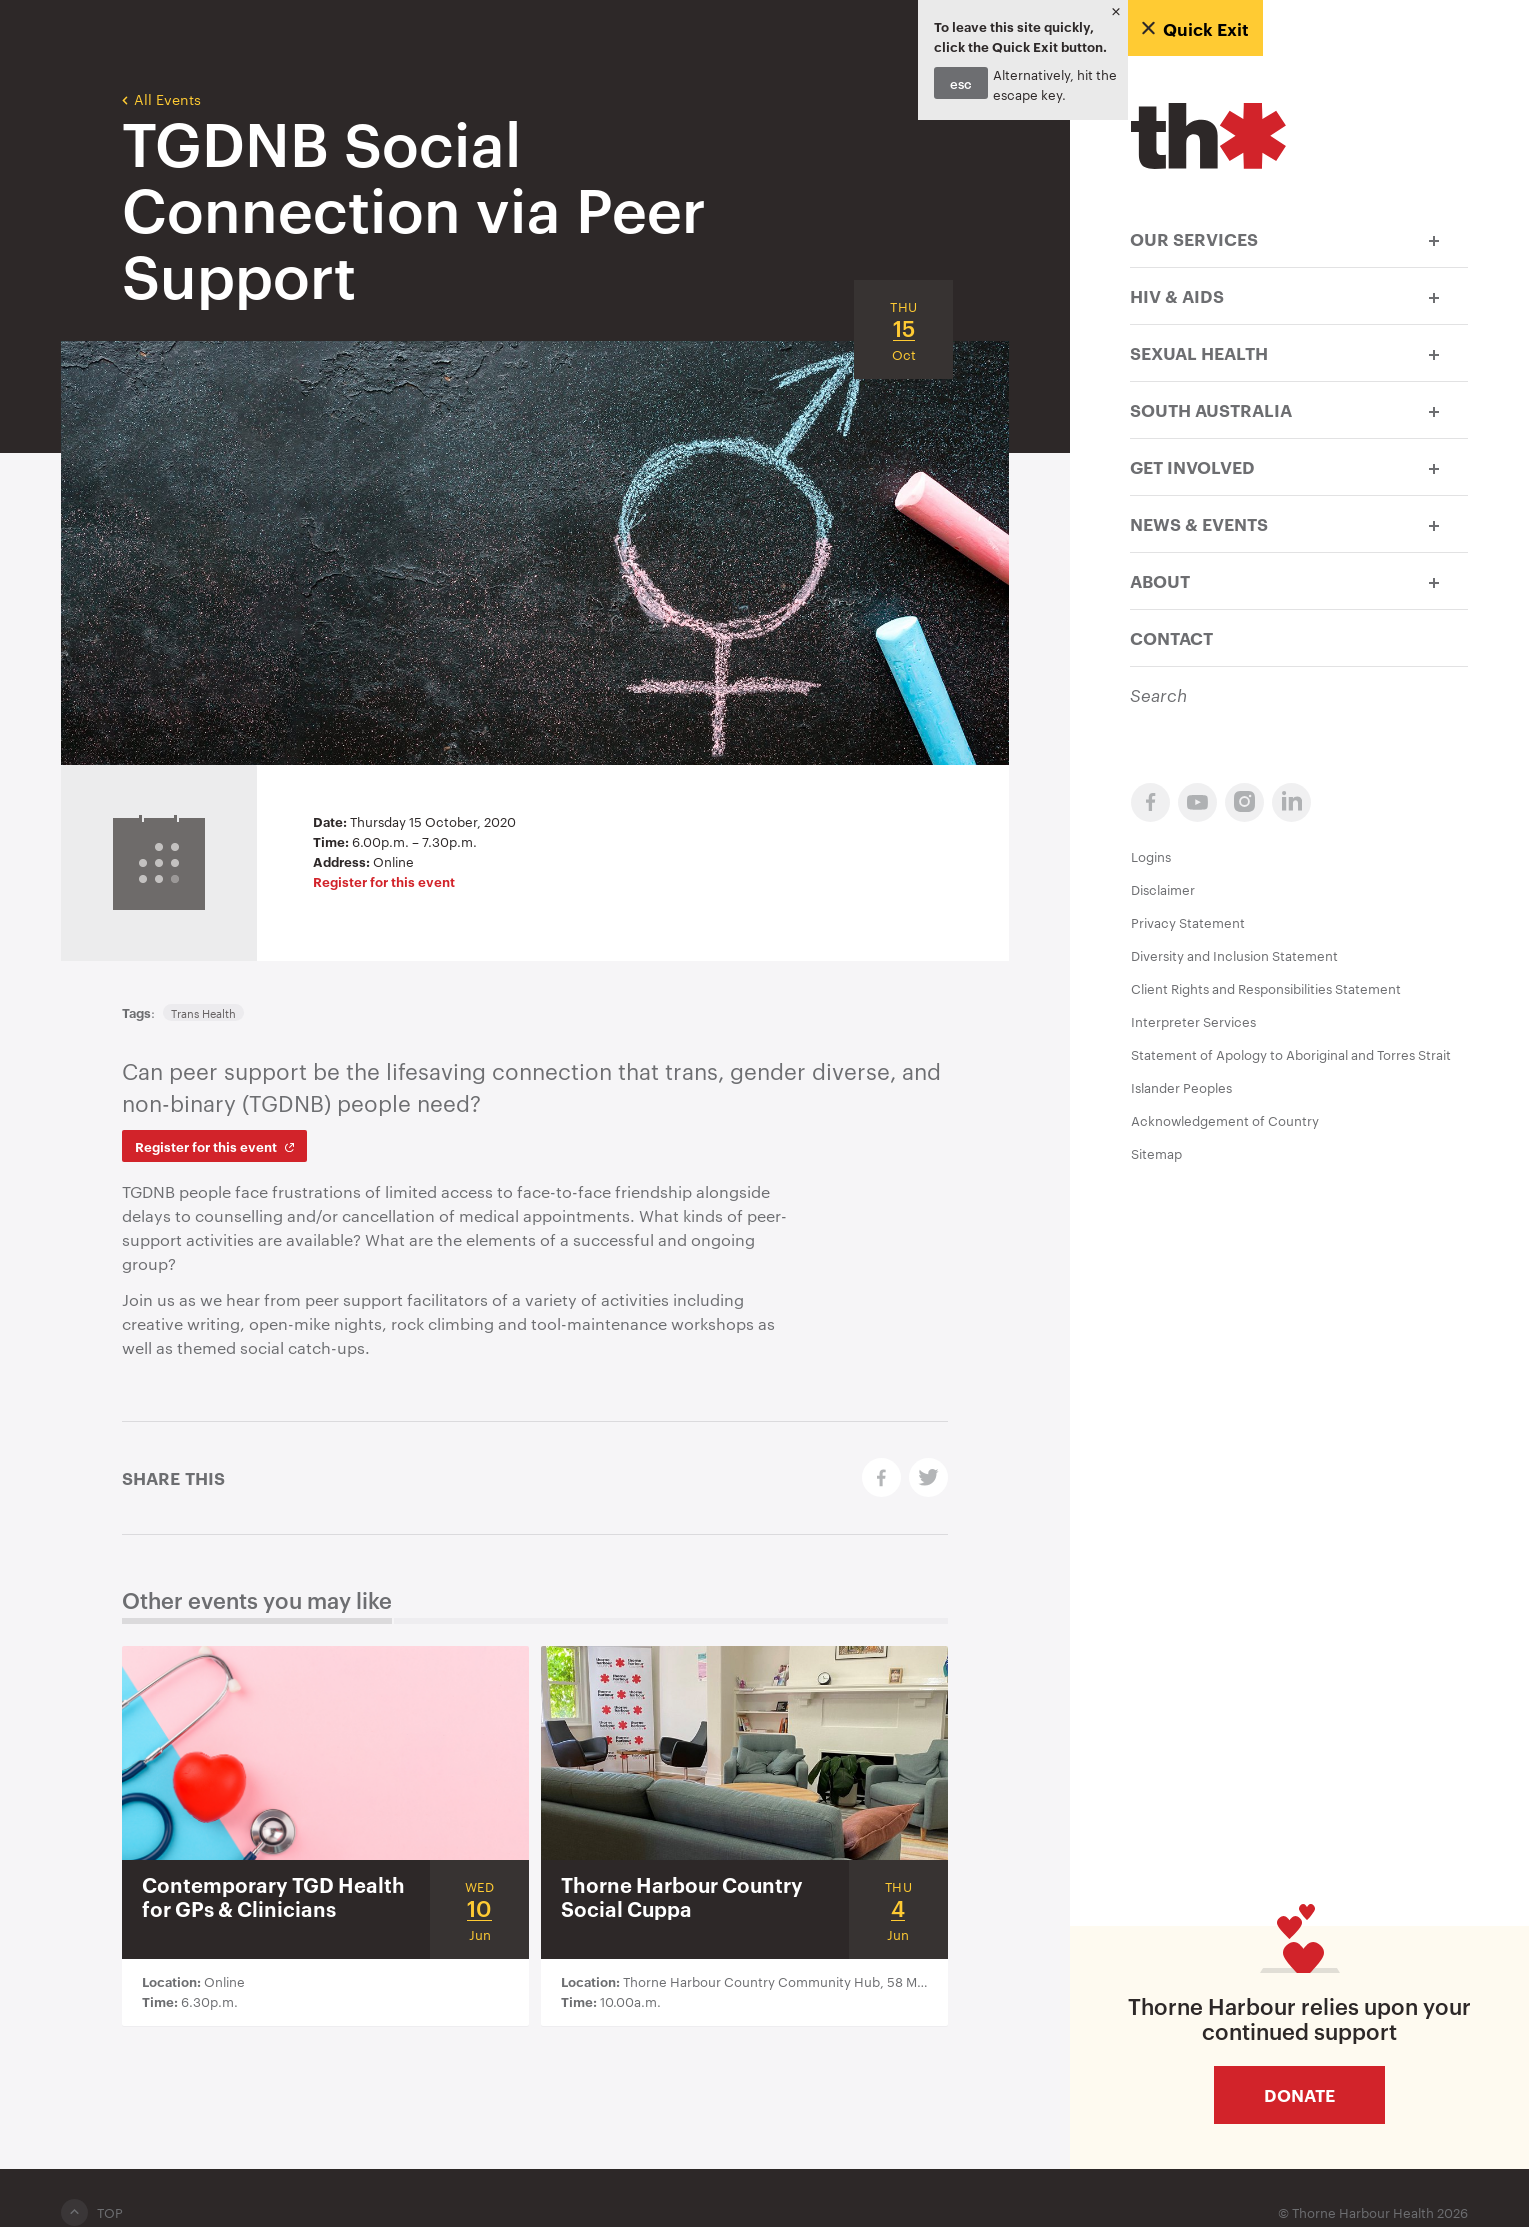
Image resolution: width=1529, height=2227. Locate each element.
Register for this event (384, 881)
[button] (1434, 238)
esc (961, 83)
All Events (161, 98)
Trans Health (203, 1013)
